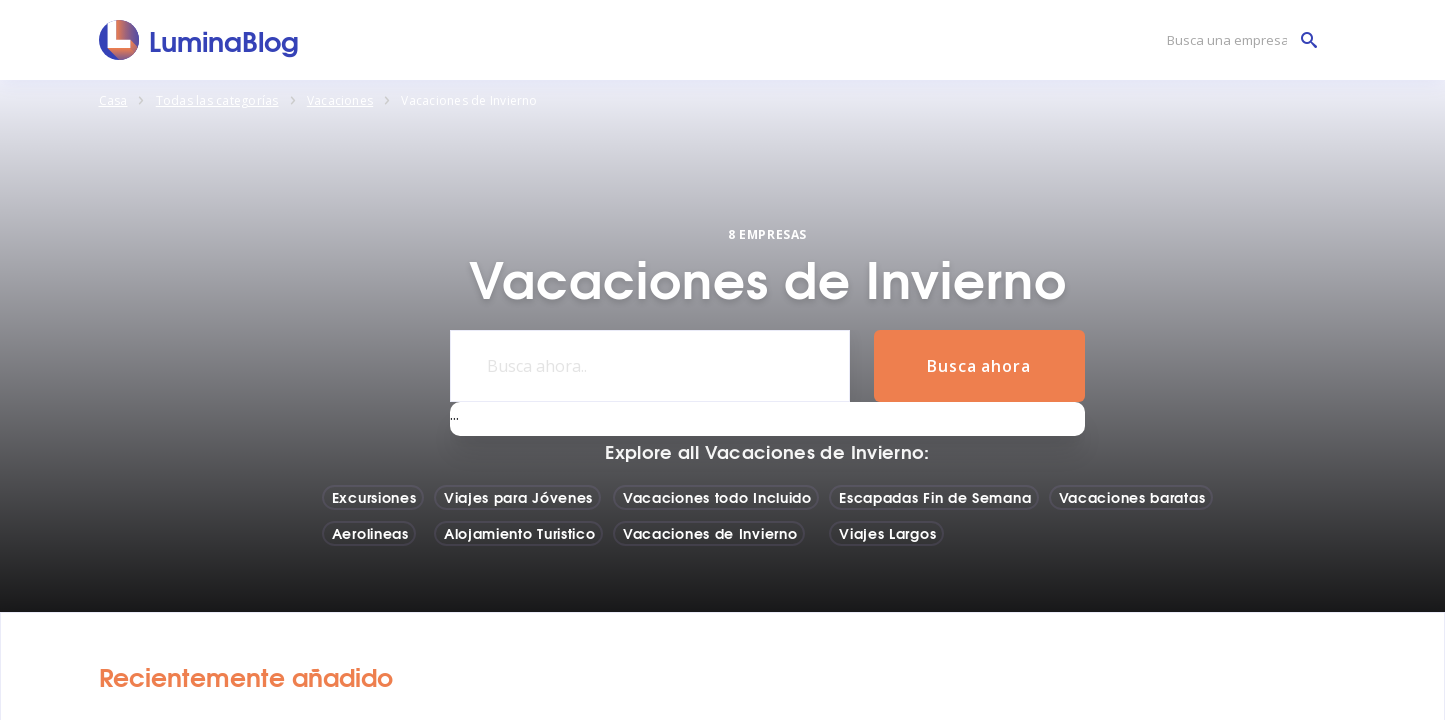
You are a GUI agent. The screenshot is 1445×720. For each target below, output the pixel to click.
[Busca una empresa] (1237, 40)
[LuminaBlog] (199, 40)
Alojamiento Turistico (520, 533)
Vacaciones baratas (1132, 497)
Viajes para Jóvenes (518, 497)
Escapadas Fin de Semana (935, 497)
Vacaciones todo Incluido (717, 497)
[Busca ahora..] (650, 366)
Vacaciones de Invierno (710, 533)
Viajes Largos (887, 533)
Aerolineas (370, 533)
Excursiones (374, 497)
